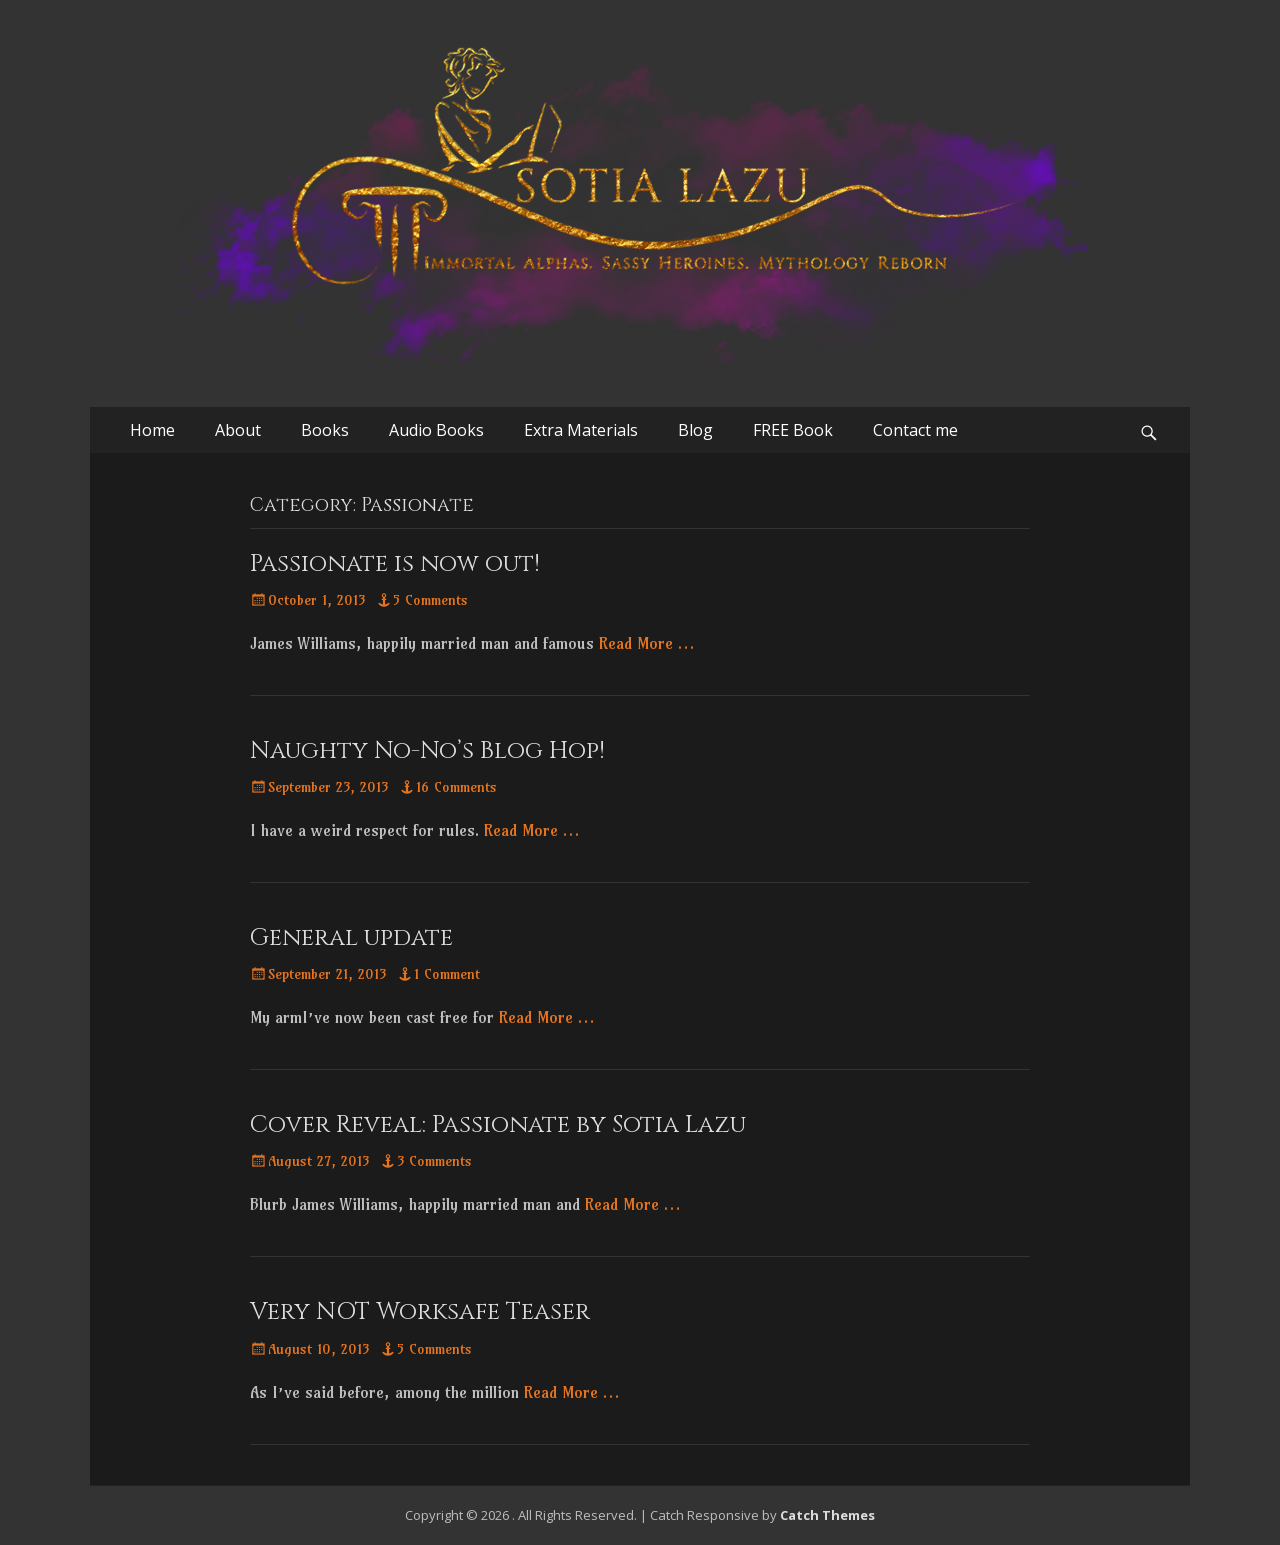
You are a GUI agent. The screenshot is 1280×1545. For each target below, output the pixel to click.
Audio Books (436, 430)
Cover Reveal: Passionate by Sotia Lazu (498, 1125)
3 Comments (434, 1161)
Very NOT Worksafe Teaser (420, 1312)
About (238, 430)
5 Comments (430, 600)
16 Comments (456, 787)
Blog (695, 430)
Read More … (646, 643)
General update (351, 938)
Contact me (915, 430)
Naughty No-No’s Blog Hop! (427, 751)
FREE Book (793, 430)
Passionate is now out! (395, 564)
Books (325, 430)
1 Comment (447, 974)
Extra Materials (581, 430)
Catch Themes (827, 1515)
